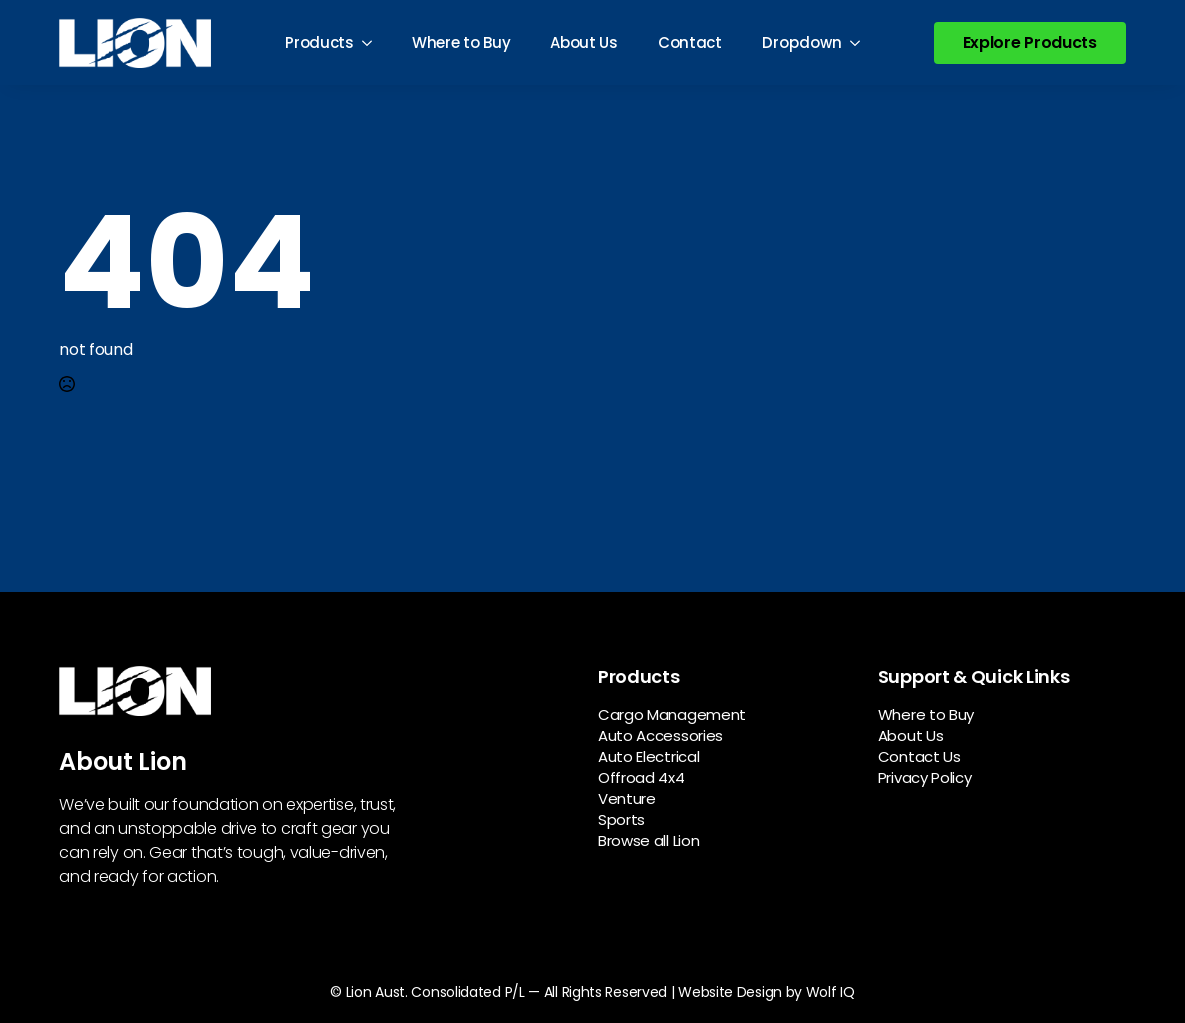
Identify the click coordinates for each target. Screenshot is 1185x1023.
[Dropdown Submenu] (861, 42)
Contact (690, 42)
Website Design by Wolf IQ (766, 992)
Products (319, 42)
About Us (584, 42)
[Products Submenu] (373, 42)
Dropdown (802, 42)
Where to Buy (461, 42)
